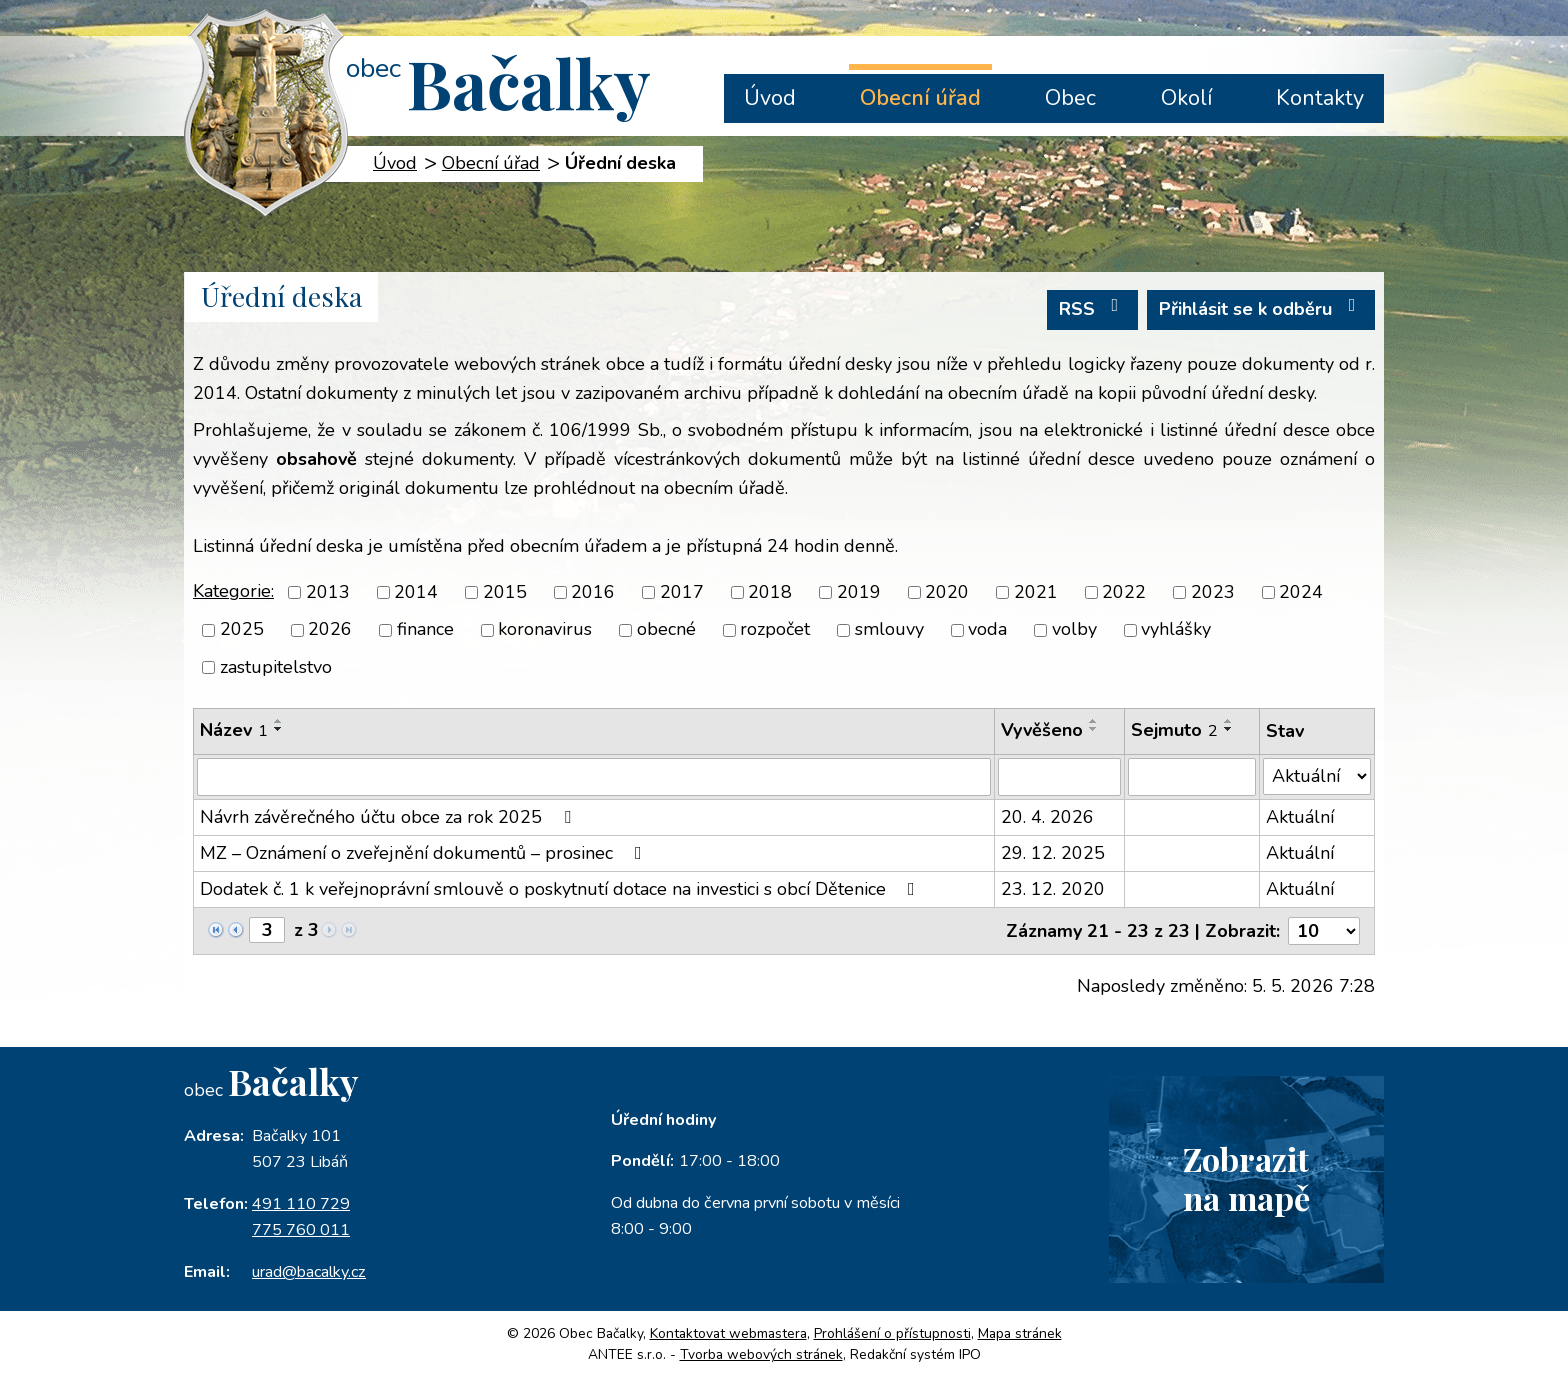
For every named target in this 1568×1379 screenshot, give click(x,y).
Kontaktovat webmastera (728, 1333)
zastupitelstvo (276, 667)
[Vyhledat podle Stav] (1317, 776)
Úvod (770, 98)
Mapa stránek (1020, 1333)
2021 (1036, 592)
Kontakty (1320, 98)
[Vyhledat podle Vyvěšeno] (1059, 777)
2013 (328, 592)
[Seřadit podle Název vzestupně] (279, 721)
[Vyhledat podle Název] (594, 777)
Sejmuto (1174, 730)
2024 (1301, 592)
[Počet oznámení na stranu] (1324, 931)
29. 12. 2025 (1053, 853)
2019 (859, 592)
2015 (505, 592)
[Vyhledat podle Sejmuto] (1192, 777)
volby (1074, 630)
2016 (593, 592)
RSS (1093, 308)
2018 (770, 592)
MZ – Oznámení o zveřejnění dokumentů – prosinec (425, 853)
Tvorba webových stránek (761, 1354)
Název (234, 730)
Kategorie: (233, 591)
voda (987, 630)
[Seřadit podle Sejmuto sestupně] (1229, 729)
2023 (1213, 592)
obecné (666, 630)
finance (425, 630)
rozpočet (775, 630)
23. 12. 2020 (1053, 889)
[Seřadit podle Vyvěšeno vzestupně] (1094, 721)
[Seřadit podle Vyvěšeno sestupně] (1094, 729)
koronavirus (545, 630)
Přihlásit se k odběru (1261, 308)
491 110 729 (301, 1204)
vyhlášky (1176, 630)
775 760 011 (301, 1230)
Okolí (1186, 98)
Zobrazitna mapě (1246, 1178)
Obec (1070, 98)
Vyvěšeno (1042, 730)
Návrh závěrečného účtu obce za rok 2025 (389, 817)
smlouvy (889, 630)
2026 (330, 630)
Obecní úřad (920, 98)
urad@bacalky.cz (309, 1272)
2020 (947, 592)
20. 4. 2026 (1047, 817)
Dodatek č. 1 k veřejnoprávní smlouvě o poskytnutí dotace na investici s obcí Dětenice (561, 889)
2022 (1124, 592)
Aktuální (1300, 817)
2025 (242, 630)
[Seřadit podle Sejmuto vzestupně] (1229, 721)
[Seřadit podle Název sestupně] (279, 729)
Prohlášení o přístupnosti (892, 1333)
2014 (416, 592)
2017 (682, 592)
